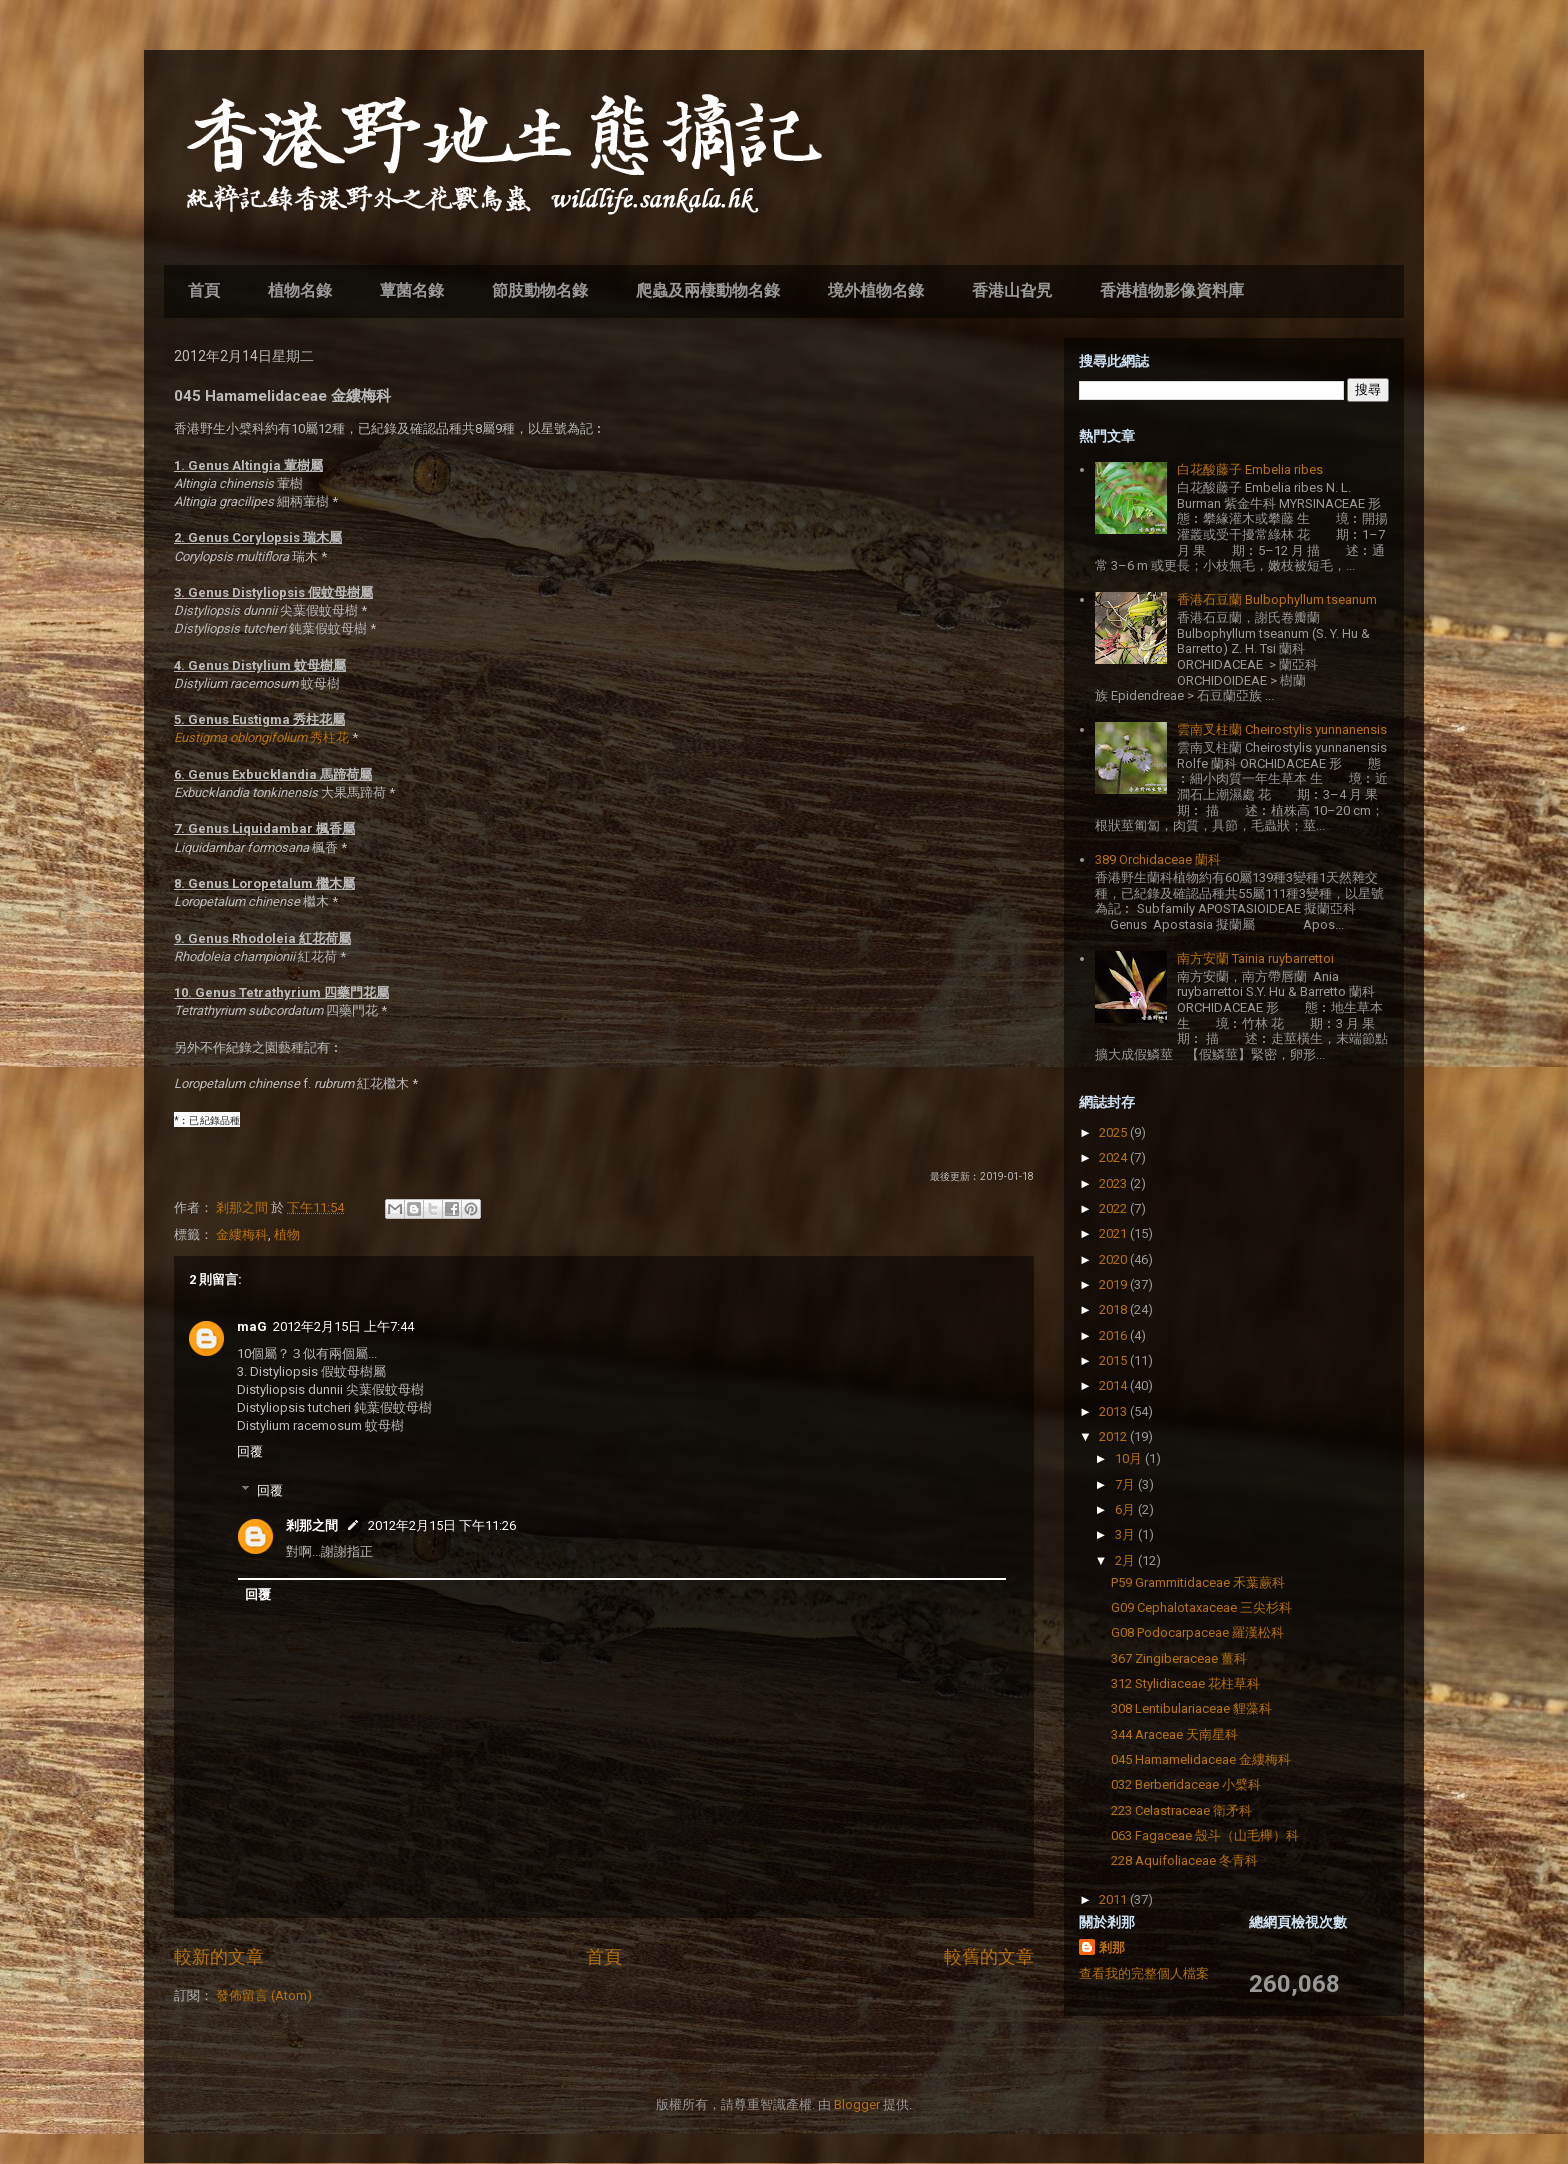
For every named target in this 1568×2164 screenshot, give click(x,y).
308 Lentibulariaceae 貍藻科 (1191, 1708)
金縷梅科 (242, 1234)
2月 (1126, 1560)
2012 (1114, 1436)
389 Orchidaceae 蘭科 (1158, 859)
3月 (1126, 1534)
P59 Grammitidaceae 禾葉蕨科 (1198, 1582)
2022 (1114, 1208)
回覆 (250, 1451)
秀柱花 (261, 737)
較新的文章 (219, 1956)
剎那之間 (312, 1525)
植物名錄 (300, 290)
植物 (287, 1234)
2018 (1114, 1309)
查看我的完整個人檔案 (1144, 1973)
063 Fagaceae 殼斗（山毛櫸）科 (1205, 1835)
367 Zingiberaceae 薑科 (1179, 1658)
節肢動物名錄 (540, 290)
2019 (1114, 1284)
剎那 (1112, 1947)
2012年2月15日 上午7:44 (343, 1326)
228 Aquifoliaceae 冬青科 (1184, 1860)
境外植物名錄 (876, 290)
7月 (1126, 1484)
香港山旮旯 (1012, 290)
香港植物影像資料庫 (1172, 290)
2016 (1114, 1335)
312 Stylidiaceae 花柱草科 (1185, 1683)
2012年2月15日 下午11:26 (442, 1525)
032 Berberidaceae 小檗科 (1186, 1784)
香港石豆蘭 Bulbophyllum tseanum (1277, 599)
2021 (1114, 1233)
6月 (1126, 1509)
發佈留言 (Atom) (264, 1995)
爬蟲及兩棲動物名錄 (708, 290)
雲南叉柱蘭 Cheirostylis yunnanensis (1282, 729)
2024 (1114, 1157)
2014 (1114, 1385)
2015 (1114, 1360)
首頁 (204, 290)
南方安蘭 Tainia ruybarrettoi (1255, 958)
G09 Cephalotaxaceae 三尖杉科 (1201, 1607)
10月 (1130, 1458)
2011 (1114, 1899)
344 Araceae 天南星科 (1174, 1734)
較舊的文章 (989, 1956)
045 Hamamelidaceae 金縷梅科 (1201, 1759)
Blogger (857, 2104)
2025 (1114, 1132)
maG (252, 1326)
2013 (1114, 1411)
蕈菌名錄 (412, 290)
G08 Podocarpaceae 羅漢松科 (1197, 1632)
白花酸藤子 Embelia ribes (1250, 469)
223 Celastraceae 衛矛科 (1181, 1810)
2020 (1114, 1259)
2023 (1114, 1183)
